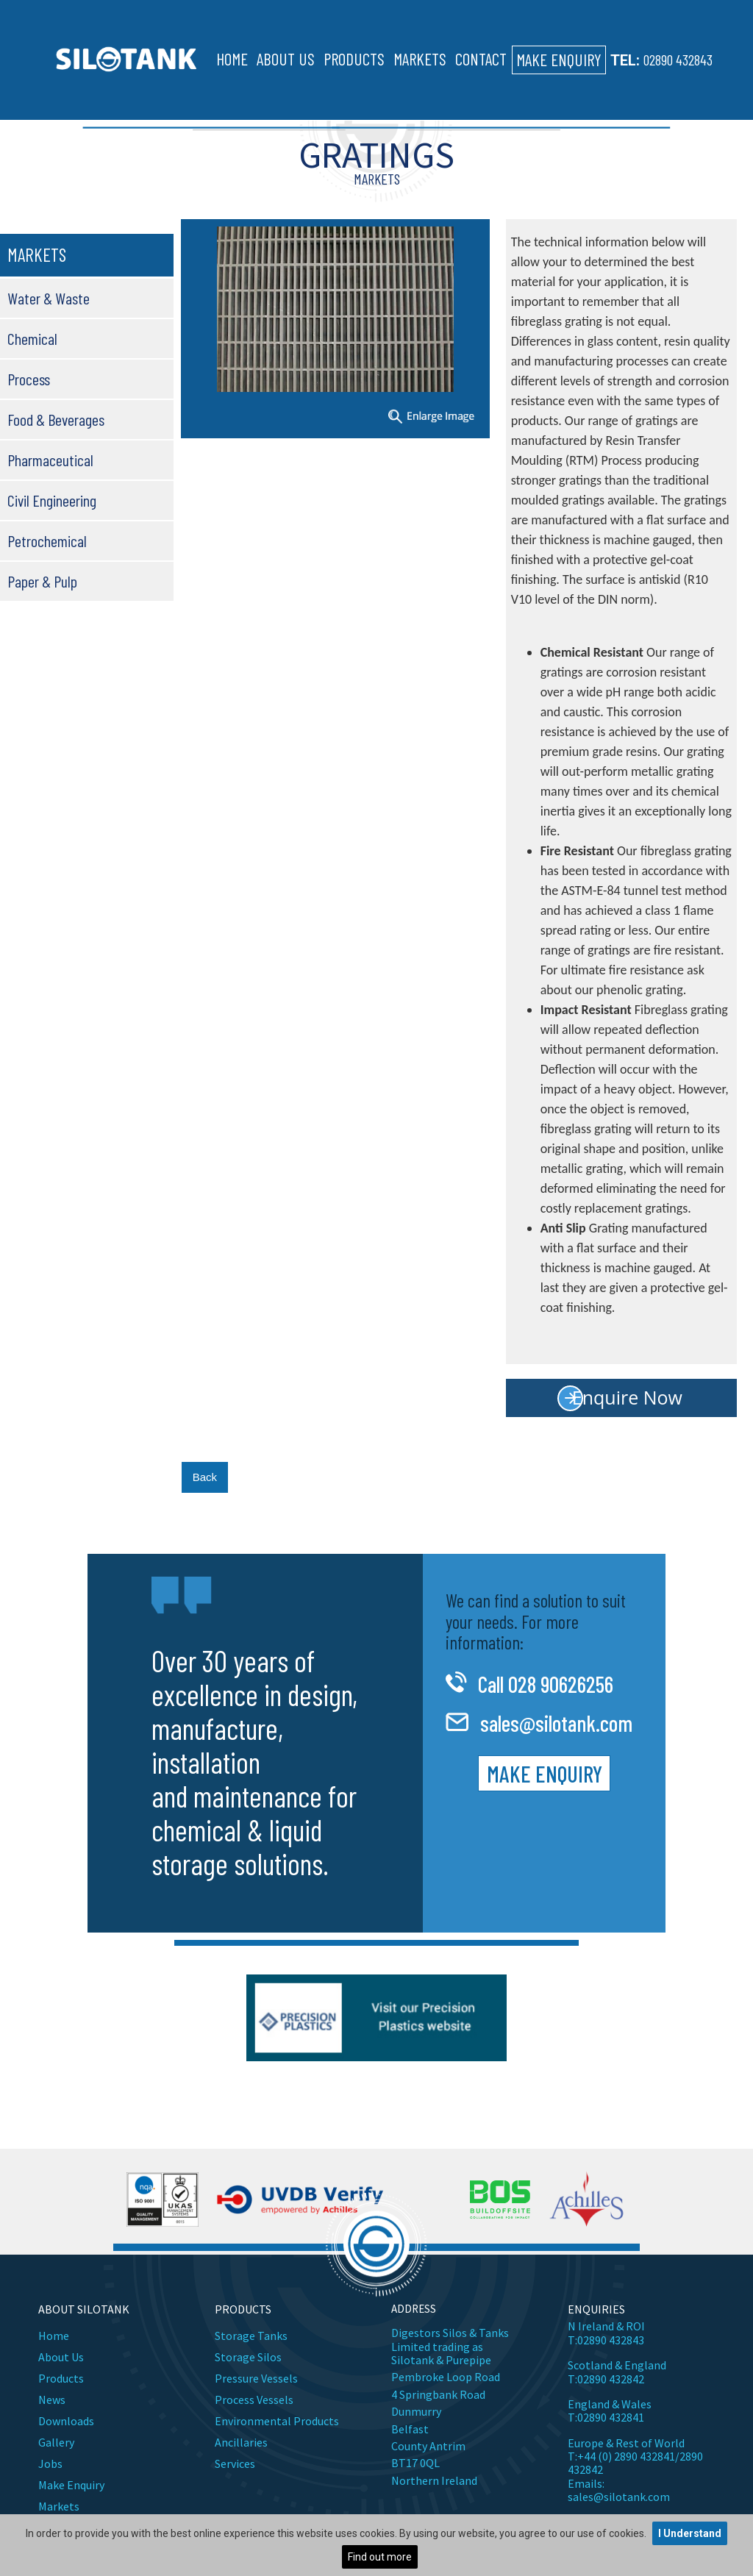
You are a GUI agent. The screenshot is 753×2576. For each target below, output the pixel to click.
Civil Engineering (51, 500)
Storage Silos (248, 2357)
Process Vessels (254, 2399)
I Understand (689, 2533)
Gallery (56, 2442)
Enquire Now (627, 1397)
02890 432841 (610, 2417)
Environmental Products (277, 2420)
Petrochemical (47, 540)
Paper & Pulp (42, 581)
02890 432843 (678, 59)
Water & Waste (48, 297)
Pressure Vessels (256, 2378)
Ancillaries (241, 2442)
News (51, 2399)
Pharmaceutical (50, 459)
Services (235, 2463)
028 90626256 (560, 1684)
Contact (481, 59)
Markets (419, 59)
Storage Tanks (251, 2335)
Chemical (32, 338)
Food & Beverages (55, 419)
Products (354, 59)
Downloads (66, 2420)
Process (28, 378)
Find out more (380, 2557)
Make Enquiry (559, 59)
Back (205, 1477)
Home (232, 59)
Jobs (50, 2463)
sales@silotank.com (556, 1723)
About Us (286, 59)
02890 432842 (610, 2379)
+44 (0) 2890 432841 (626, 2456)
